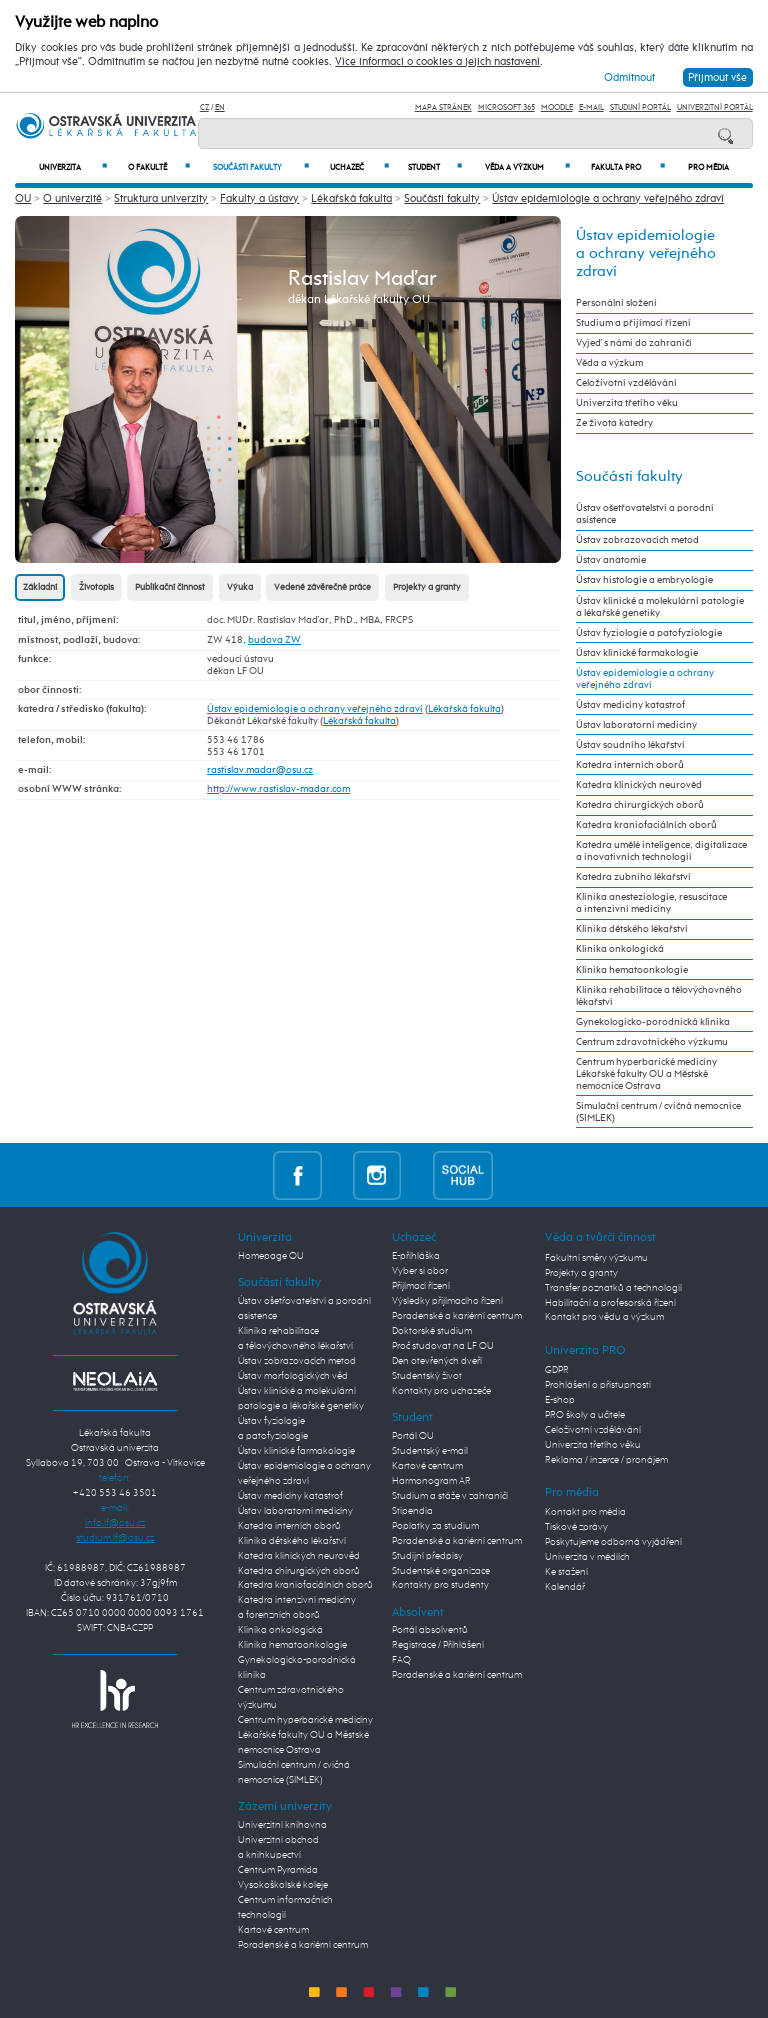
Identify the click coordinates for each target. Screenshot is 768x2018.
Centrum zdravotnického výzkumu (652, 1042)
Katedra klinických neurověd (639, 785)
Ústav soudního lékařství (630, 745)
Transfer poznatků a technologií (613, 1288)
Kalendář (565, 1587)
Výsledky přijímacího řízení (447, 1301)
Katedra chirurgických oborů (640, 805)
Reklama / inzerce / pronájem (606, 1460)
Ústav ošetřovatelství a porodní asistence (645, 514)
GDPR (557, 1370)
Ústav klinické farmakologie (637, 653)
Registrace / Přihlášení (438, 1645)
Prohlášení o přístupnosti (598, 1385)
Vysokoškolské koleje (283, 1885)
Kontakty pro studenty (440, 1585)
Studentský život (427, 1376)
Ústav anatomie (611, 560)
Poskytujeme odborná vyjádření (613, 1542)
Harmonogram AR (431, 1481)
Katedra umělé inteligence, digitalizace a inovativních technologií (661, 851)
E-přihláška (416, 1256)
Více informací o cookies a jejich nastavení (437, 62)
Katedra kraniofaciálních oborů (646, 825)
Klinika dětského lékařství (632, 929)
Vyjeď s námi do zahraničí (634, 343)
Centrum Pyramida (278, 1870)
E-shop (560, 1400)
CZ (204, 107)
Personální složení (616, 303)
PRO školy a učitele (585, 1415)
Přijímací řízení (421, 1286)
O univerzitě (72, 198)
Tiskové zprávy (576, 1527)
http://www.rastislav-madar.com (278, 789)
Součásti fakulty (260, 167)
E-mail (591, 107)
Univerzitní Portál (715, 107)
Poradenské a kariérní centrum (303, 1945)
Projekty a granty (427, 587)
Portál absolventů (430, 1630)
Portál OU (413, 1436)
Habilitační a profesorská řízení (610, 1303)
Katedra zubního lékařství (633, 877)
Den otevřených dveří (437, 1361)
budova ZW (274, 640)
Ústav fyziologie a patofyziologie (649, 633)
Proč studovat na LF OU (443, 1346)
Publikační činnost (170, 587)
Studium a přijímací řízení (633, 323)
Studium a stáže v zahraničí (450, 1496)
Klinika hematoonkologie (632, 970)
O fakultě (159, 167)
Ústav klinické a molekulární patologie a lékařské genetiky (660, 607)
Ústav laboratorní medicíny (636, 725)
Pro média (708, 168)
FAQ (401, 1660)
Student (435, 167)
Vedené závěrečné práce (322, 587)
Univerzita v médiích (587, 1557)
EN (220, 107)
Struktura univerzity (161, 198)
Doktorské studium (432, 1331)
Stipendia (412, 1511)
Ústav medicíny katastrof (630, 705)
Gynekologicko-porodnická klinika (653, 1022)
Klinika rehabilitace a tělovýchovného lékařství (659, 996)
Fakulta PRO (628, 167)
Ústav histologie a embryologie (644, 580)
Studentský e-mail (430, 1451)
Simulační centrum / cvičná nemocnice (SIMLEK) (658, 1112)
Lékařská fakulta (351, 198)
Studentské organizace (441, 1571)
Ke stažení (566, 1572)
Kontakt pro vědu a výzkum (604, 1317)
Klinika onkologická (620, 949)
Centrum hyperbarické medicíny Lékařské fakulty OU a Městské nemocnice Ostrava (646, 1074)
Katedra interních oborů (630, 765)
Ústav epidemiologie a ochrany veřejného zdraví (608, 198)
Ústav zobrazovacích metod (637, 540)
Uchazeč (359, 167)
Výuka (240, 587)
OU (23, 198)
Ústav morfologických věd (293, 1376)
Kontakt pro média (585, 1512)
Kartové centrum (273, 1930)
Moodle (557, 107)
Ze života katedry (614, 423)
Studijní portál (640, 107)
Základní (40, 587)
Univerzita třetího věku (627, 403)
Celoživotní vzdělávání (626, 383)
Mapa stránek (443, 107)
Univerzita (73, 167)
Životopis (96, 587)
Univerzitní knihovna (282, 1825)
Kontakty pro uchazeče (441, 1391)
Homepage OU (271, 1256)
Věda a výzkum (527, 167)
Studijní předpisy (427, 1556)
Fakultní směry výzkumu (596, 1258)
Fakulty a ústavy (259, 198)
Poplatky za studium (435, 1526)
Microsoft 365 (506, 107)
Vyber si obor (420, 1271)
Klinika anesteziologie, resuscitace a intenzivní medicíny (651, 903)
